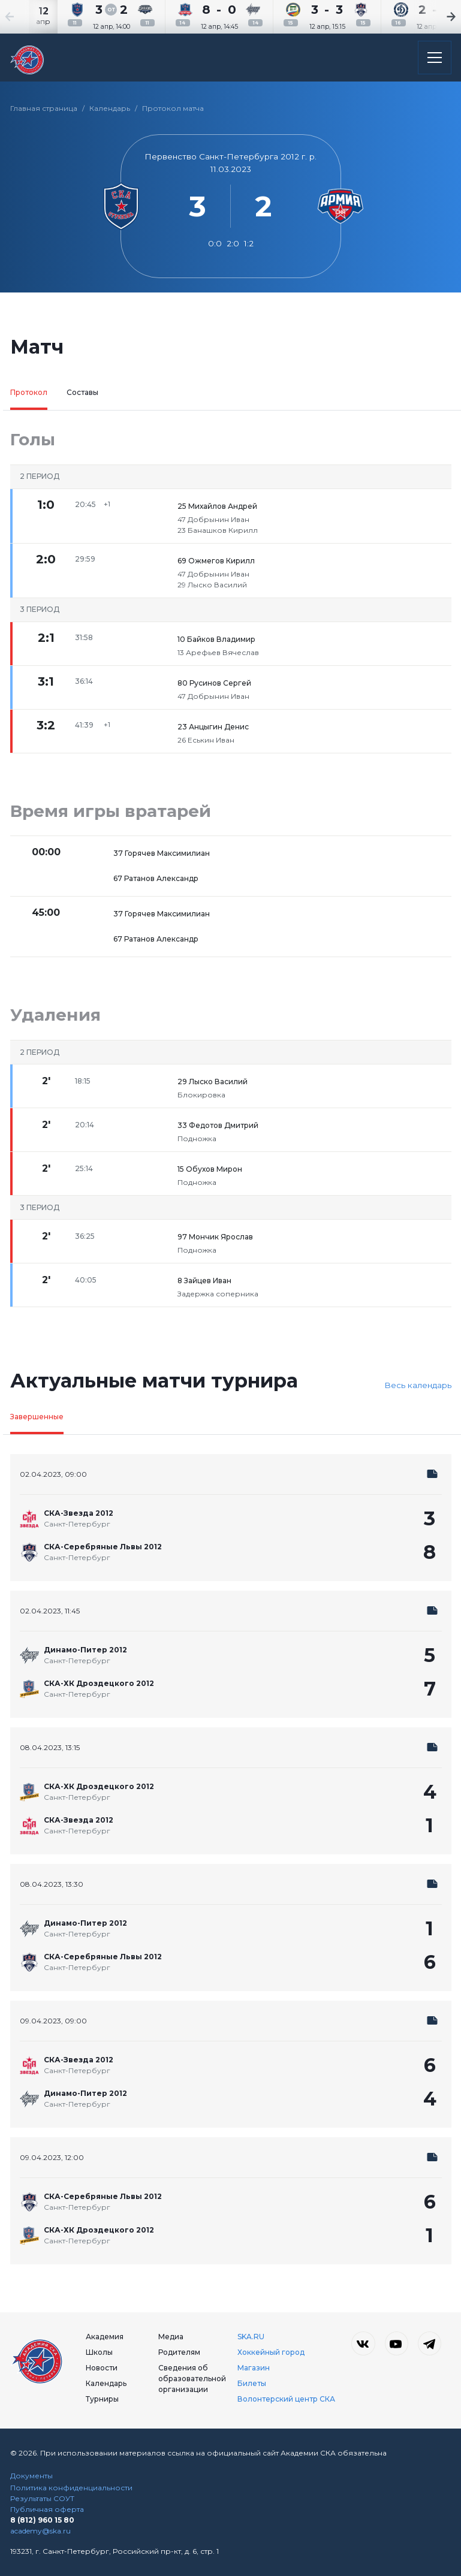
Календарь (109, 108)
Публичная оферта (47, 2509)
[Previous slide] (24, 17)
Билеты (251, 2383)
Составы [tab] (82, 392)
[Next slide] (437, 17)
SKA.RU (250, 2336)
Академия (104, 2336)
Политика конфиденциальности (71, 2487)
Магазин (253, 2367)
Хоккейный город (271, 2352)
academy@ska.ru (40, 2530)
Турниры (102, 2398)
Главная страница (43, 108)
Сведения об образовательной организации (192, 2378)
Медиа (170, 2336)
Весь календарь (417, 1385)
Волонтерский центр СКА (286, 2398)
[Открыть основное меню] (434, 57)
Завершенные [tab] (37, 1416)
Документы (31, 2475)
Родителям (179, 2352)
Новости (101, 2367)
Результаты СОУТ (42, 2498)
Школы (99, 2352)
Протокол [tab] (28, 392)
